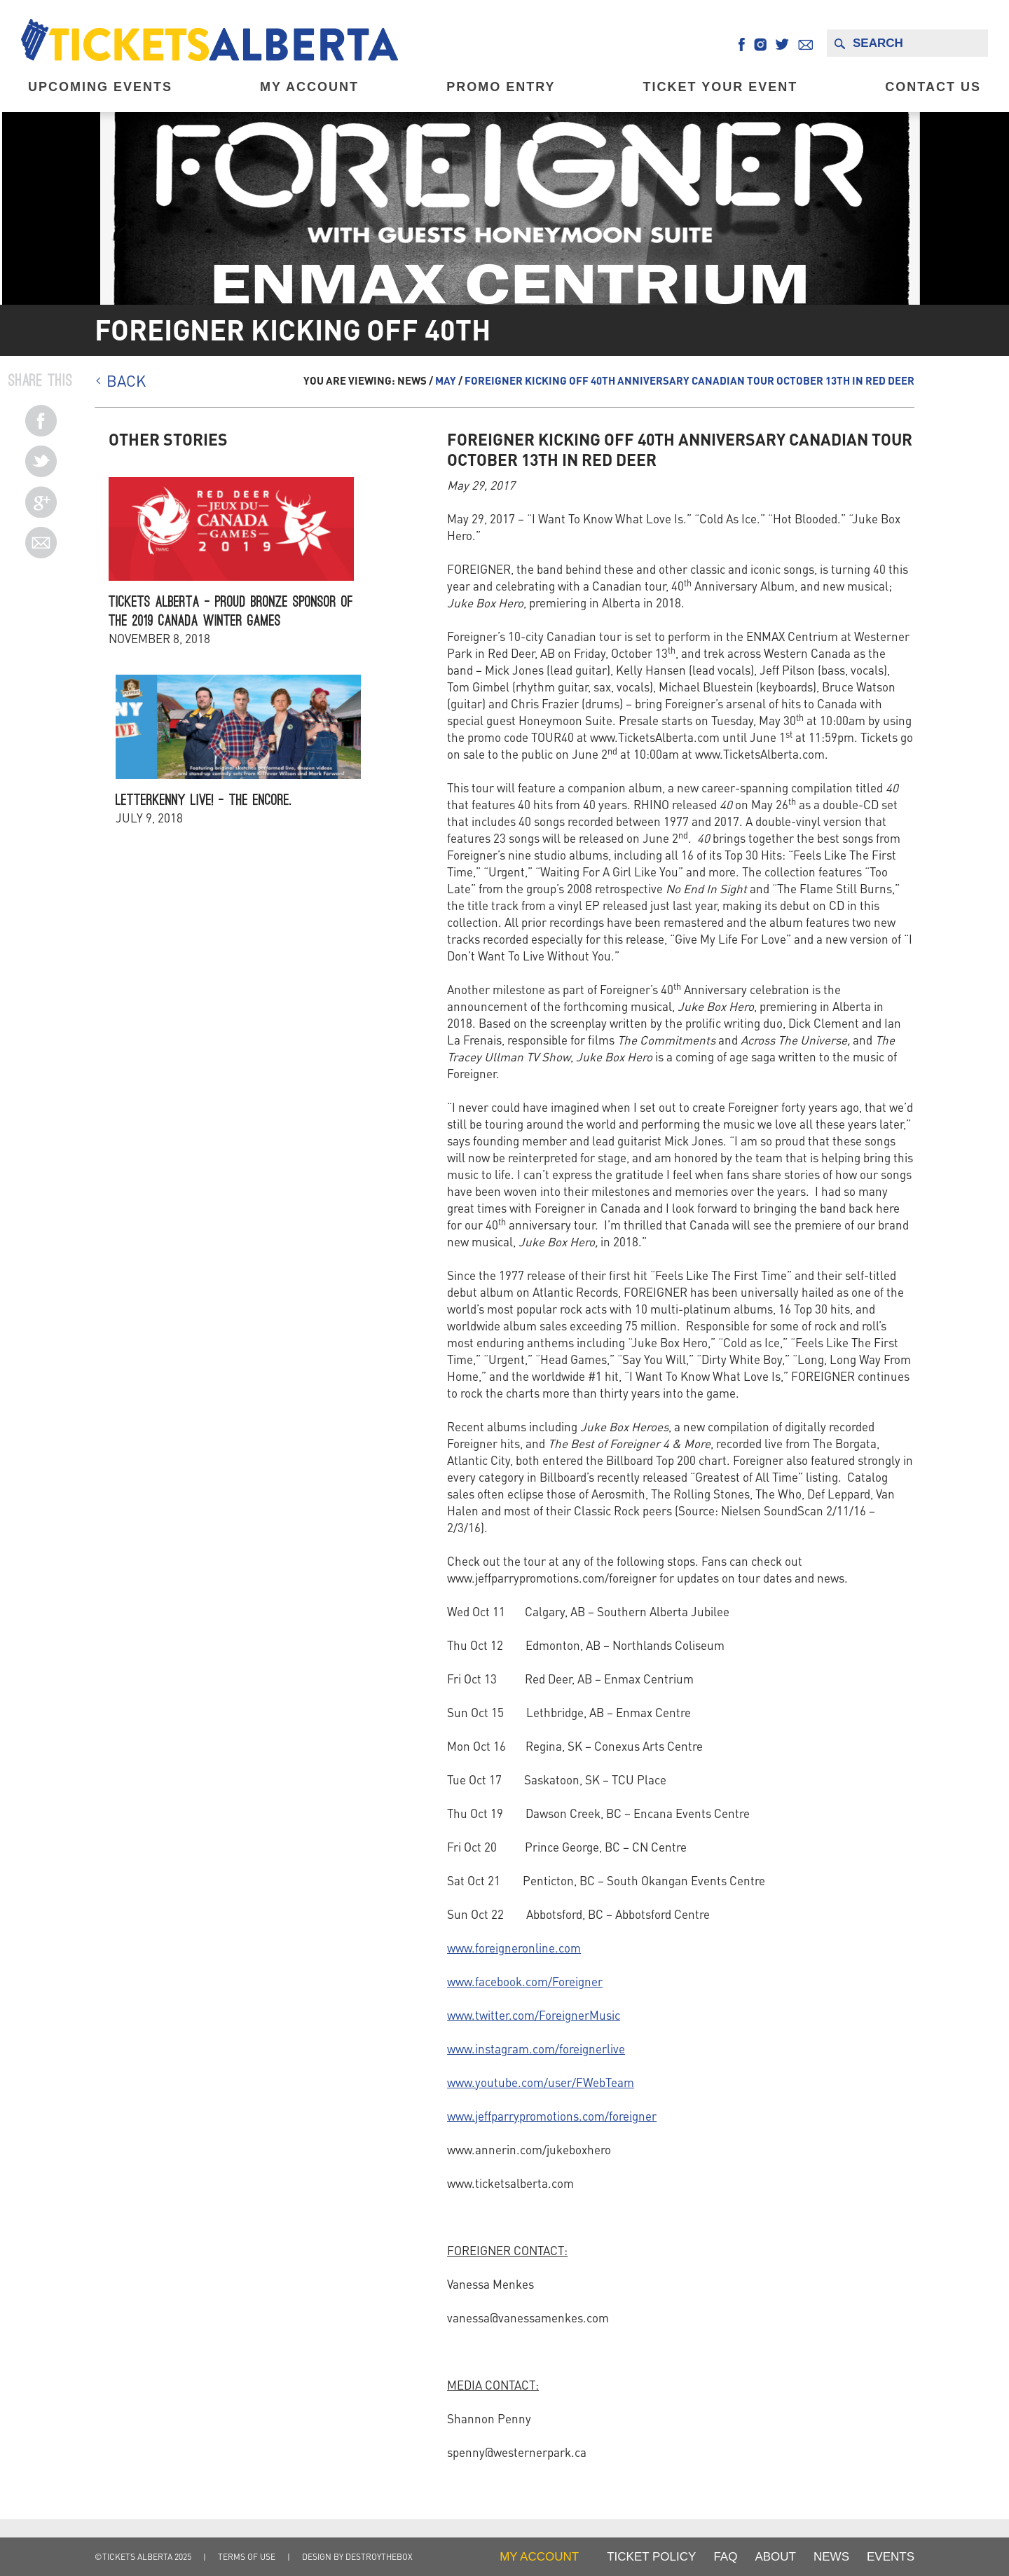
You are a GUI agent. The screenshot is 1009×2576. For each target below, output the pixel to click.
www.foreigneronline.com (514, 1947)
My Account (309, 87)
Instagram (760, 44)
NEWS (831, 2556)
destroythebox (379, 2556)
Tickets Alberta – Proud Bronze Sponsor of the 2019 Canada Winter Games (231, 611)
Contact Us (933, 87)
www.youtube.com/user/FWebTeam (540, 2082)
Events (890, 2556)
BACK (126, 380)
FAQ (725, 2556)
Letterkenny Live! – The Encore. (204, 799)
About (775, 2556)
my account (539, 2556)
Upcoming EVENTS (100, 87)
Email (805, 44)
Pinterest (41, 420)
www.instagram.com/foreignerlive (536, 2048)
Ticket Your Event (720, 87)
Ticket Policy (651, 2556)
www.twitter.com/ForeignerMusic (533, 2015)
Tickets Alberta (209, 40)
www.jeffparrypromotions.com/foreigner (552, 2115)
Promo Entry (500, 87)
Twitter (782, 44)
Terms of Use (246, 2556)
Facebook (742, 44)
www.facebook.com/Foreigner (525, 1981)
